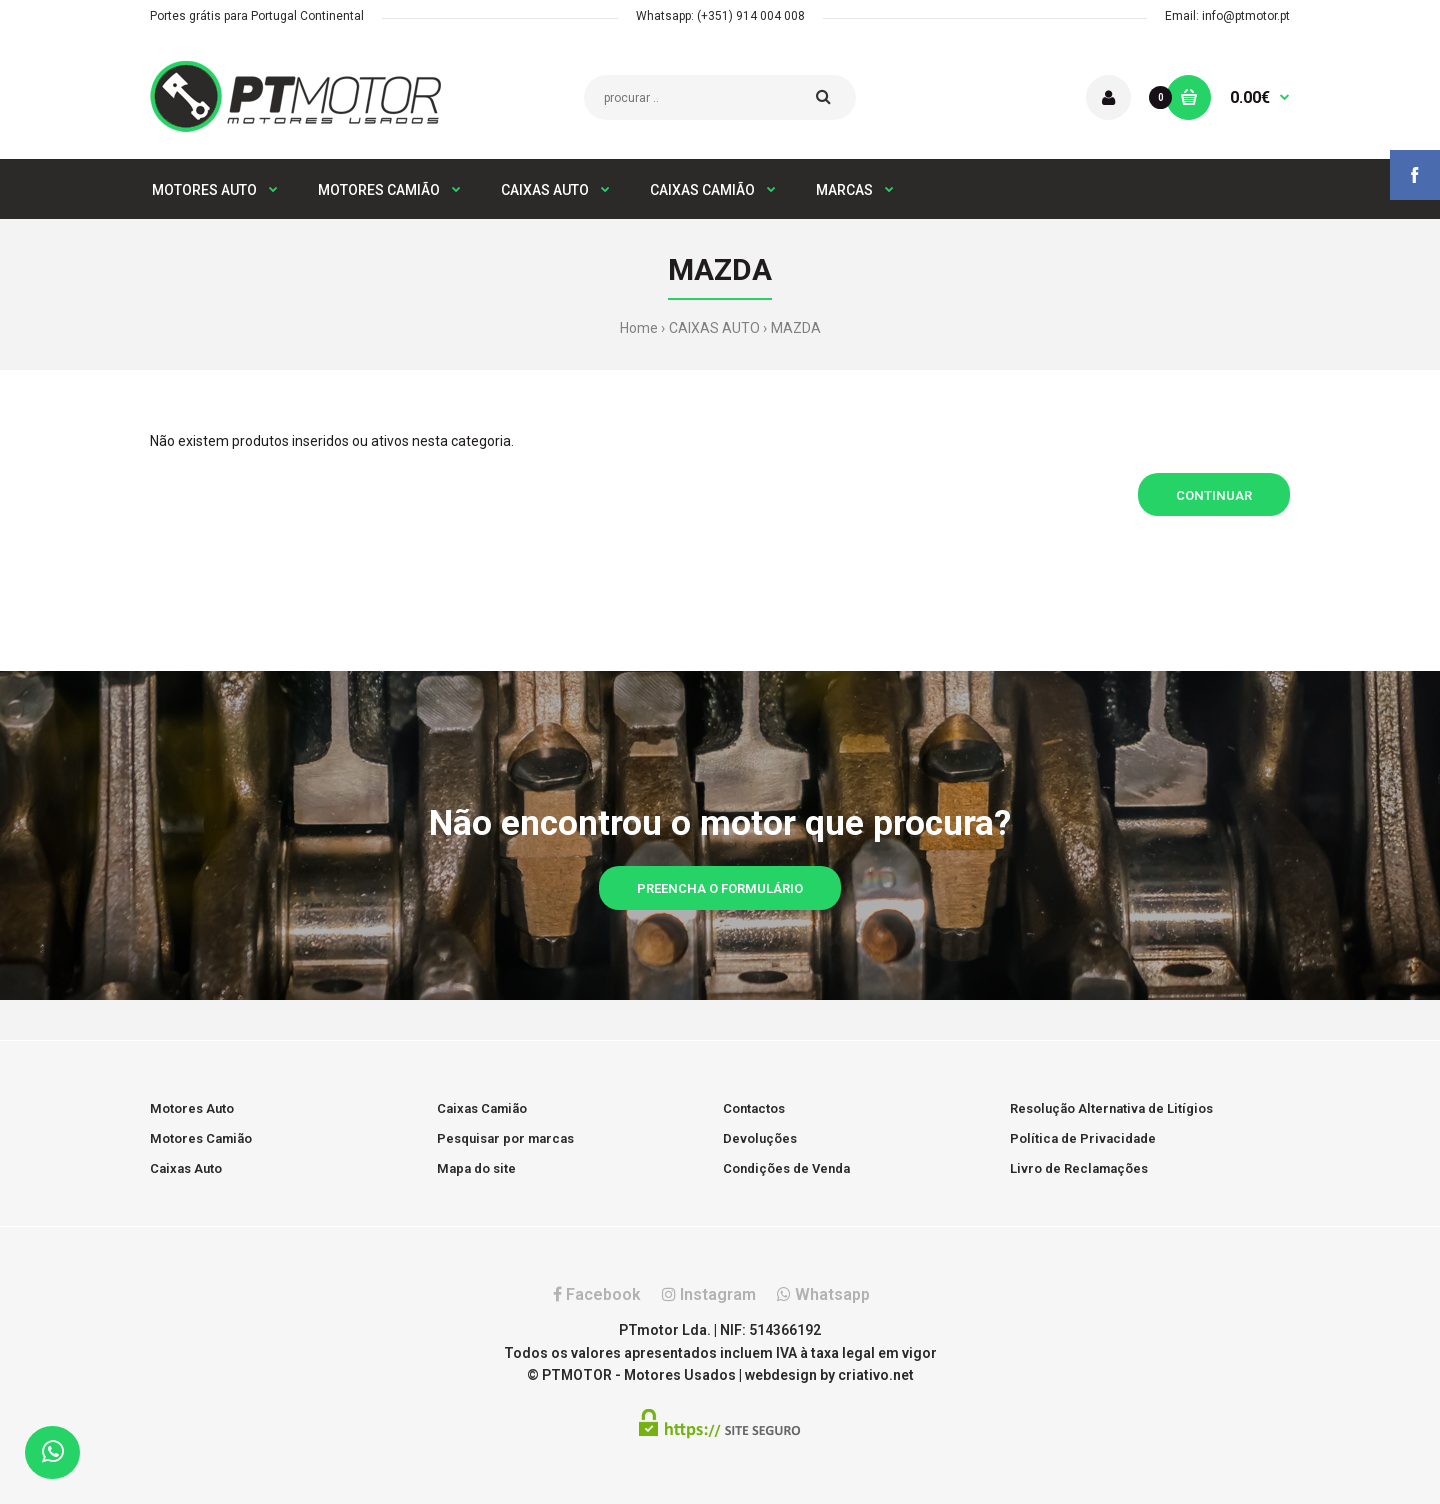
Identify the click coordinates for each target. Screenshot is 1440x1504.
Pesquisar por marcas (505, 1138)
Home (639, 328)
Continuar (1214, 495)
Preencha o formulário (720, 888)
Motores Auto (192, 1108)
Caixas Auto (186, 1168)
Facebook (597, 1294)
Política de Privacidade (1083, 1138)
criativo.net (876, 1375)
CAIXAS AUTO (714, 328)
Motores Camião (201, 1138)
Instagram (709, 1294)
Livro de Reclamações (1079, 1168)
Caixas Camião (482, 1108)
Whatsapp (823, 1294)
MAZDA (796, 328)
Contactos (754, 1108)
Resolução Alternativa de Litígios (1111, 1108)
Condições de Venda (786, 1168)
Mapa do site (476, 1168)
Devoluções (760, 1138)
